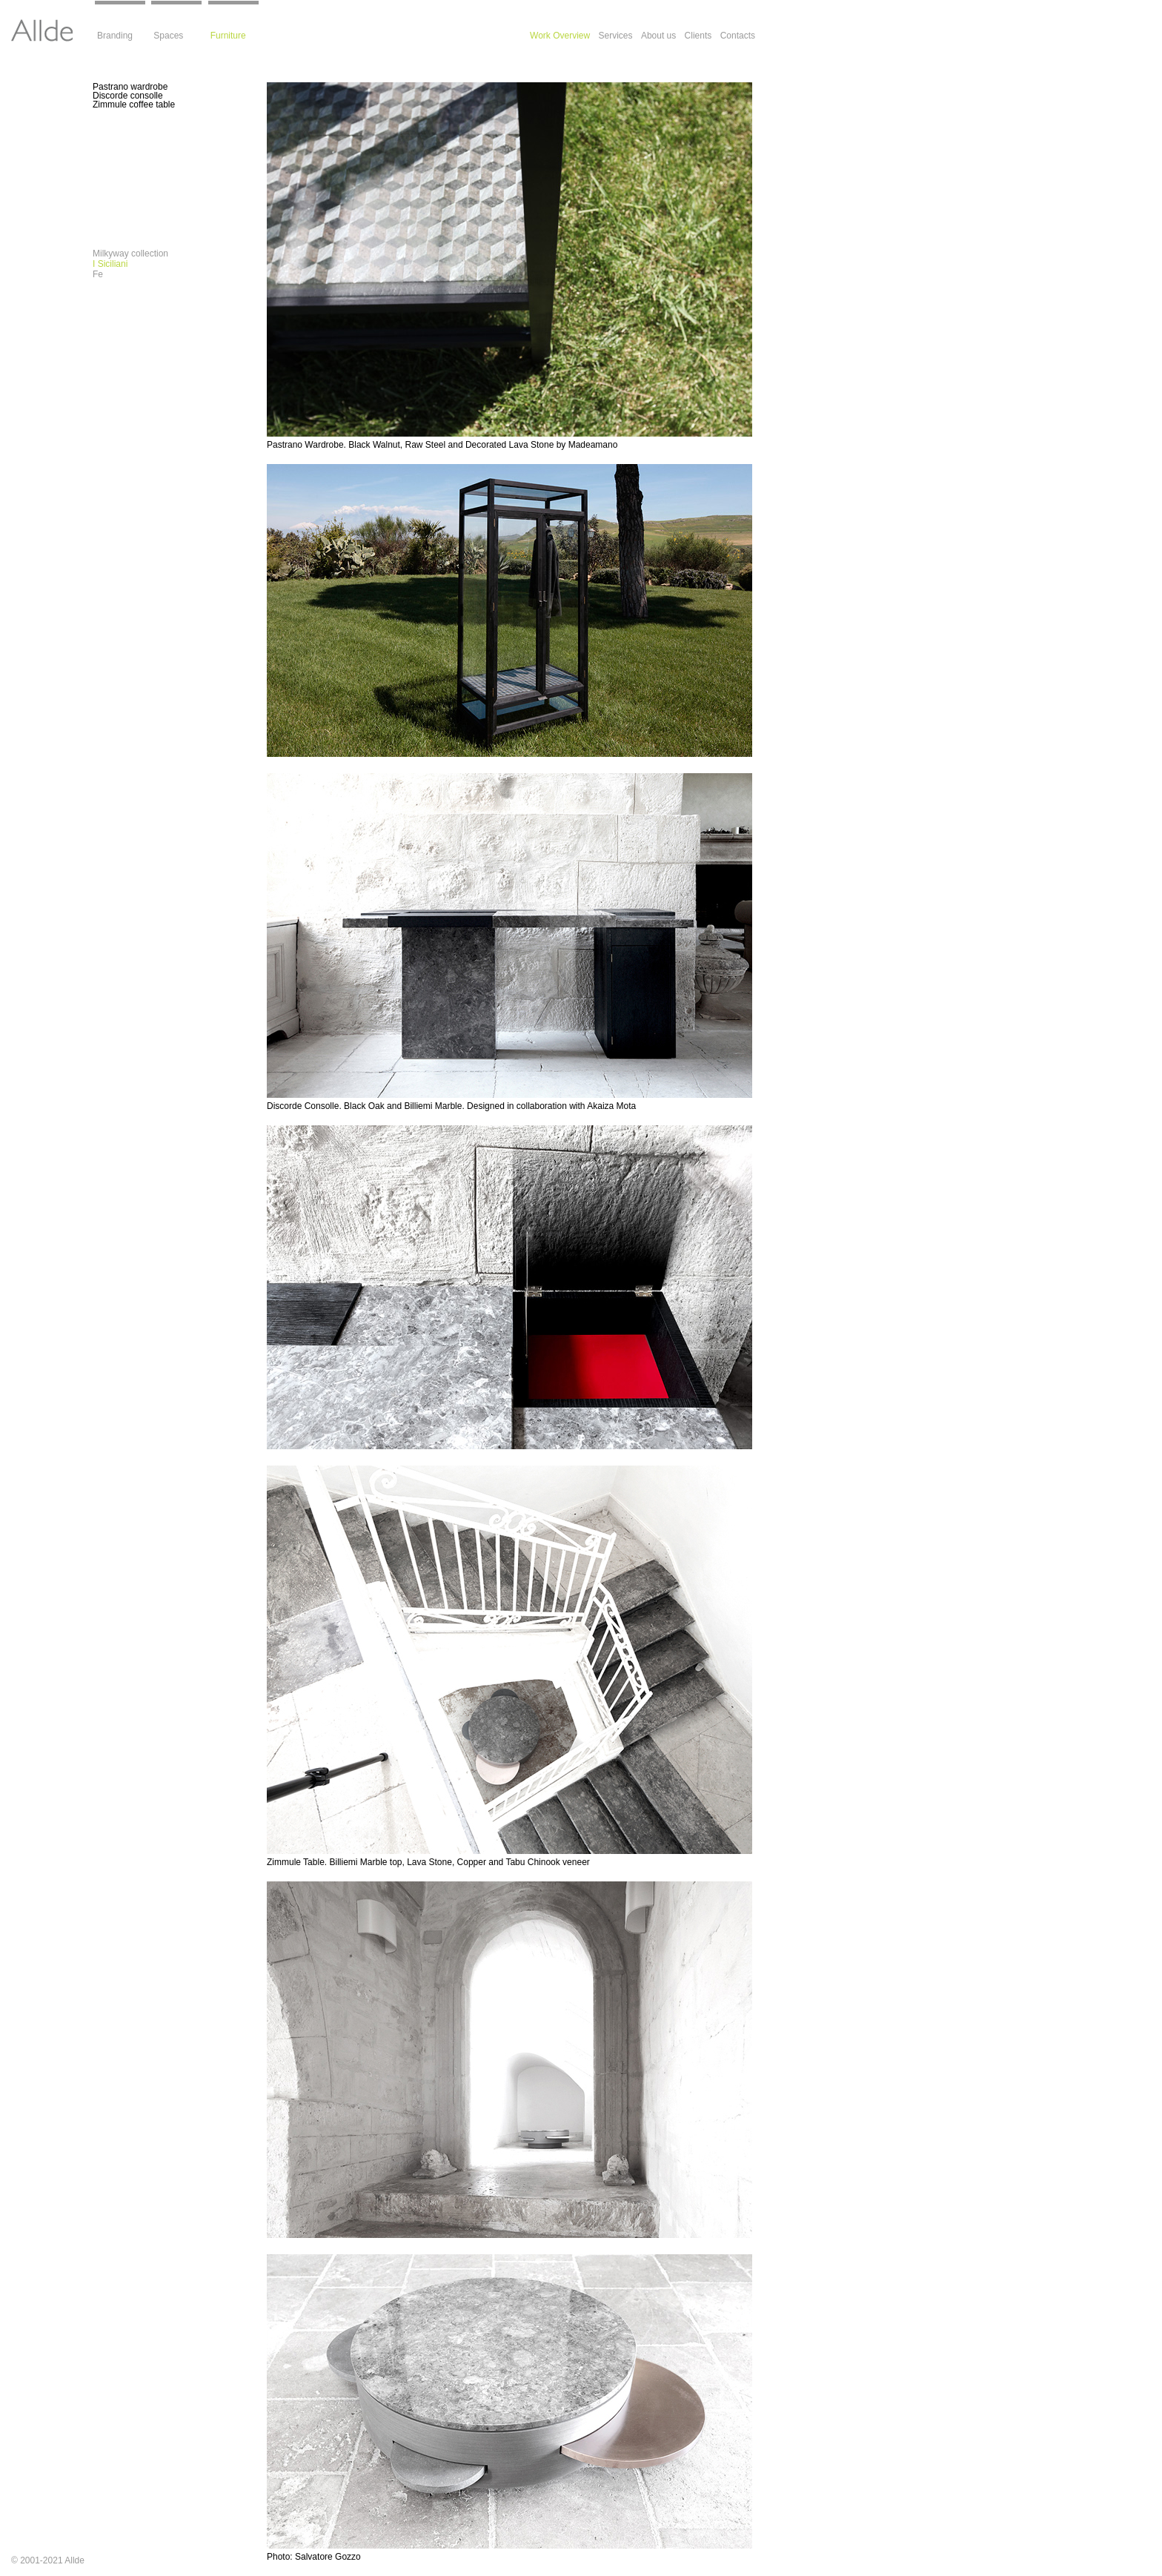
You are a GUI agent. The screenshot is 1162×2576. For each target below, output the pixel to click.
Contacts (737, 35)
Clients (698, 35)
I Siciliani (110, 263)
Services (616, 35)
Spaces (168, 35)
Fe (98, 274)
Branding (115, 35)
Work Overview (560, 35)
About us (658, 35)
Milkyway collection (130, 253)
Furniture (228, 35)
